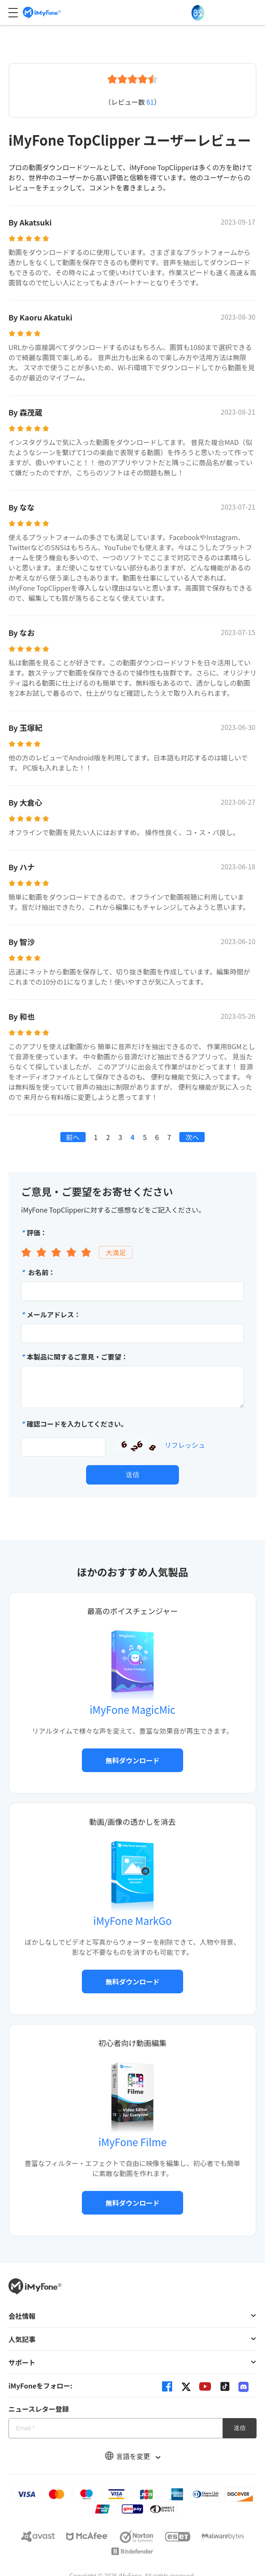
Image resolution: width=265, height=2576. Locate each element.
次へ (192, 1137)
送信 (132, 1474)
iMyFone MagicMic (133, 1709)
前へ (73, 1137)
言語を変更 (132, 2456)
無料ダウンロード (132, 1760)
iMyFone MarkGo (132, 1920)
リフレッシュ (185, 1445)
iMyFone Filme (132, 2141)
